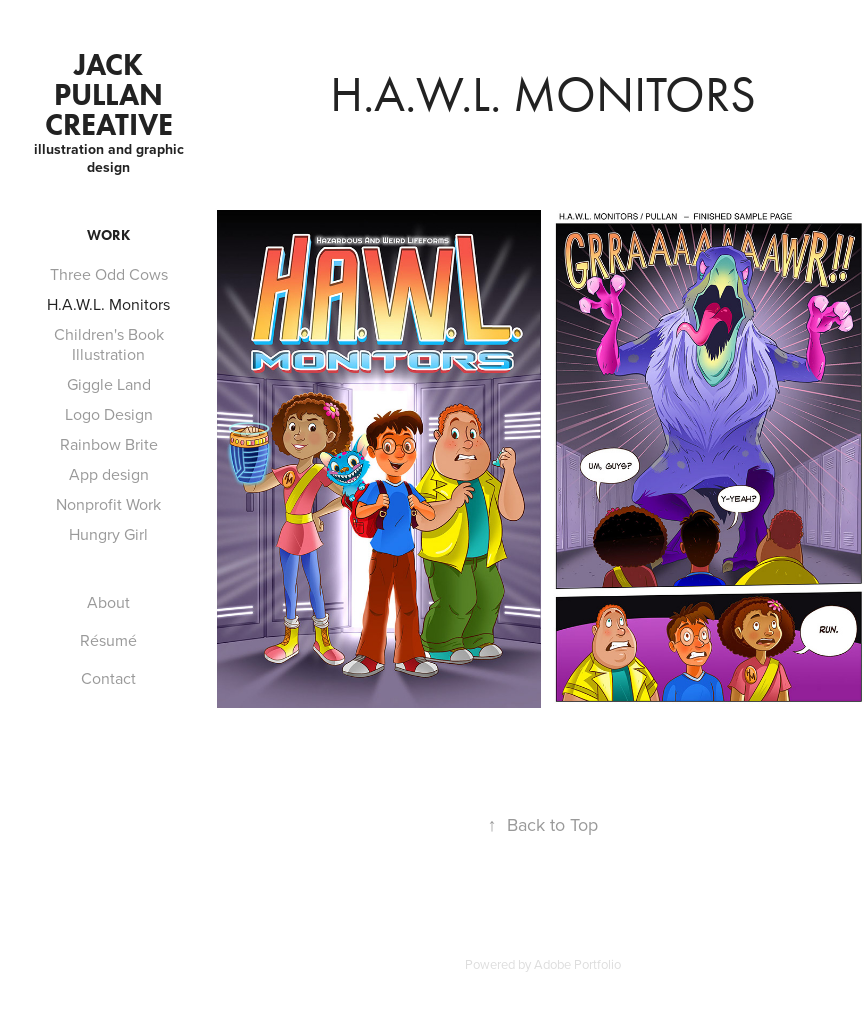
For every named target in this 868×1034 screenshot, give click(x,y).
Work (108, 235)
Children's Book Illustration (109, 344)
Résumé (108, 640)
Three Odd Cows (109, 274)
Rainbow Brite (109, 444)
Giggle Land (109, 384)
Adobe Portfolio (577, 964)
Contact (108, 678)
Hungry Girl (108, 534)
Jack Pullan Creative (109, 94)
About (108, 602)
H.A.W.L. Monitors (108, 304)
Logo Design (109, 414)
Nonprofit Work (108, 504)
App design (109, 474)
